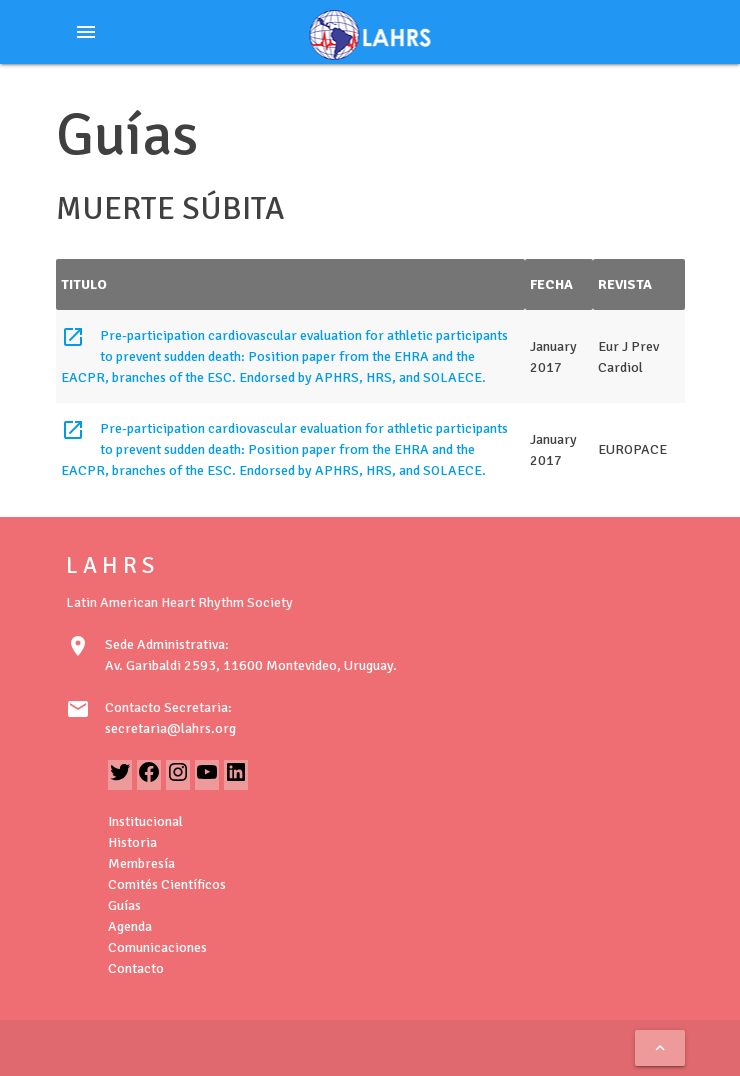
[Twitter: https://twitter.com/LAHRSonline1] (120, 779)
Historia (132, 842)
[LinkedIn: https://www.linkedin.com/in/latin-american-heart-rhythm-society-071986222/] (236, 779)
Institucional (145, 821)
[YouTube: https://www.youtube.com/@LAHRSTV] (207, 779)
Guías (124, 905)
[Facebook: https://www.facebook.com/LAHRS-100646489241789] (149, 779)
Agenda (130, 926)
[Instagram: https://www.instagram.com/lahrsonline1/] (178, 779)
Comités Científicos (167, 884)
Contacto (136, 968)
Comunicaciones (157, 947)
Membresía (141, 863)
